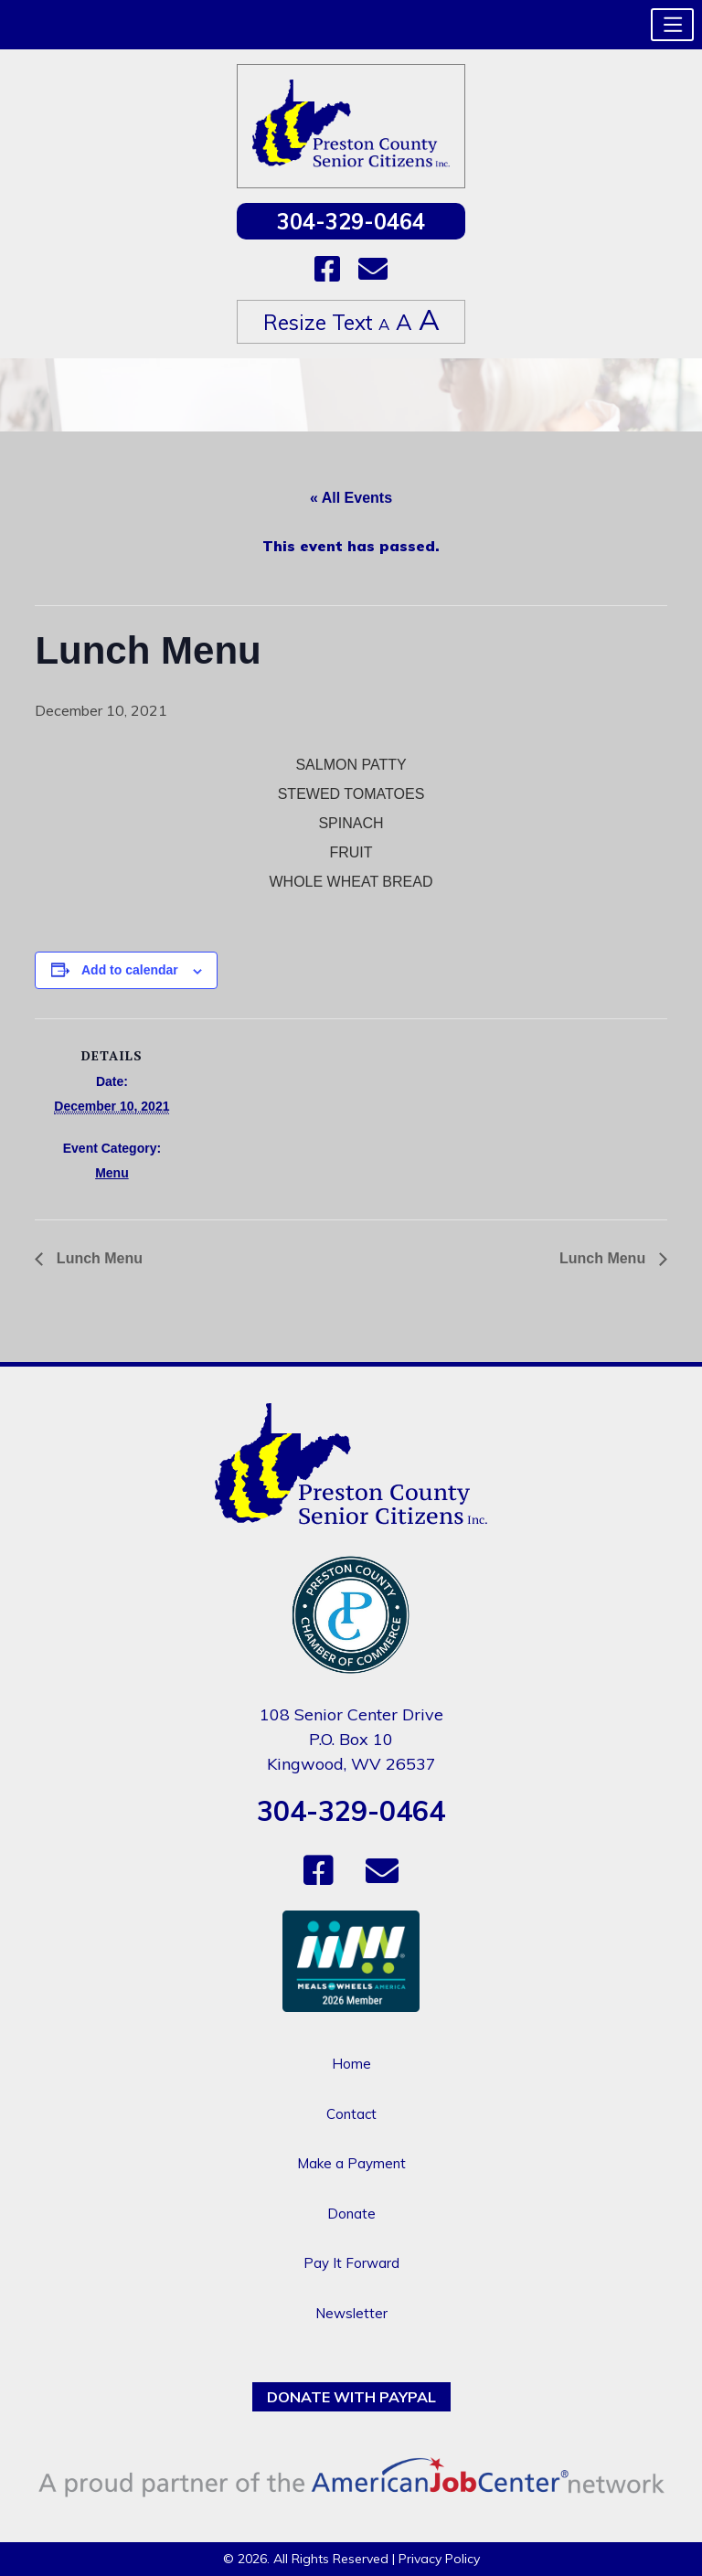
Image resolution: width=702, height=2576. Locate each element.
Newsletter (351, 2313)
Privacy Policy (439, 2558)
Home (351, 2063)
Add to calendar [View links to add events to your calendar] (129, 970)
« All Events (351, 498)
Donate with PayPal (351, 2397)
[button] (672, 24)
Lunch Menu (97, 1258)
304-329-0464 (351, 221)
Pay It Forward (351, 2263)
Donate (351, 2213)
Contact (351, 2114)
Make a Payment (351, 2163)
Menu (112, 1173)
